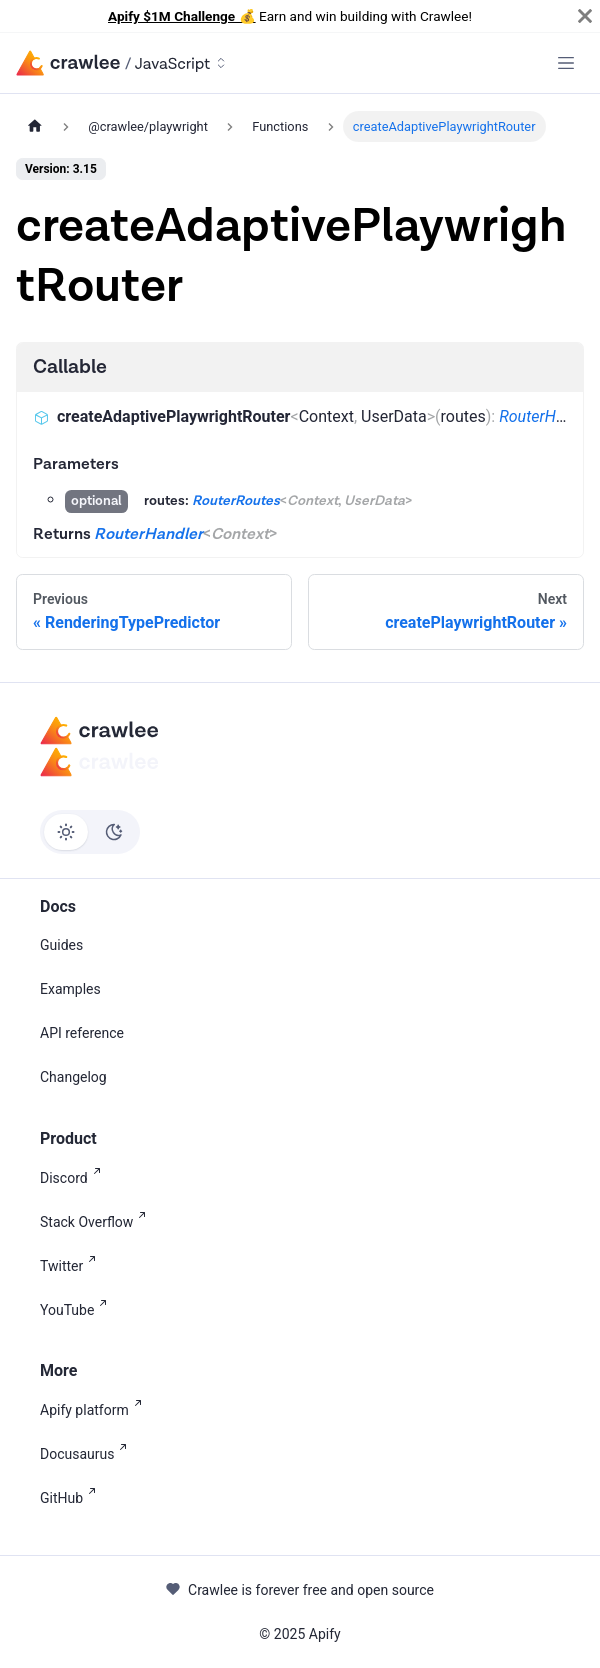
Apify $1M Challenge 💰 (182, 16)
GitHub (72, 1496)
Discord (74, 1176)
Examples (70, 989)
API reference (82, 1033)
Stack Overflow (97, 1220)
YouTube (77, 1308)
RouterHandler (549, 416)
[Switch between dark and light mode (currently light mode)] (90, 832)
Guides (61, 945)
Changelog (73, 1077)
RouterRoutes (236, 501)
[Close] (585, 16)
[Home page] (35, 126)
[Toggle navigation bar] (566, 63)
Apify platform (95, 1408)
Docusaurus (87, 1452)
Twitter (72, 1264)
